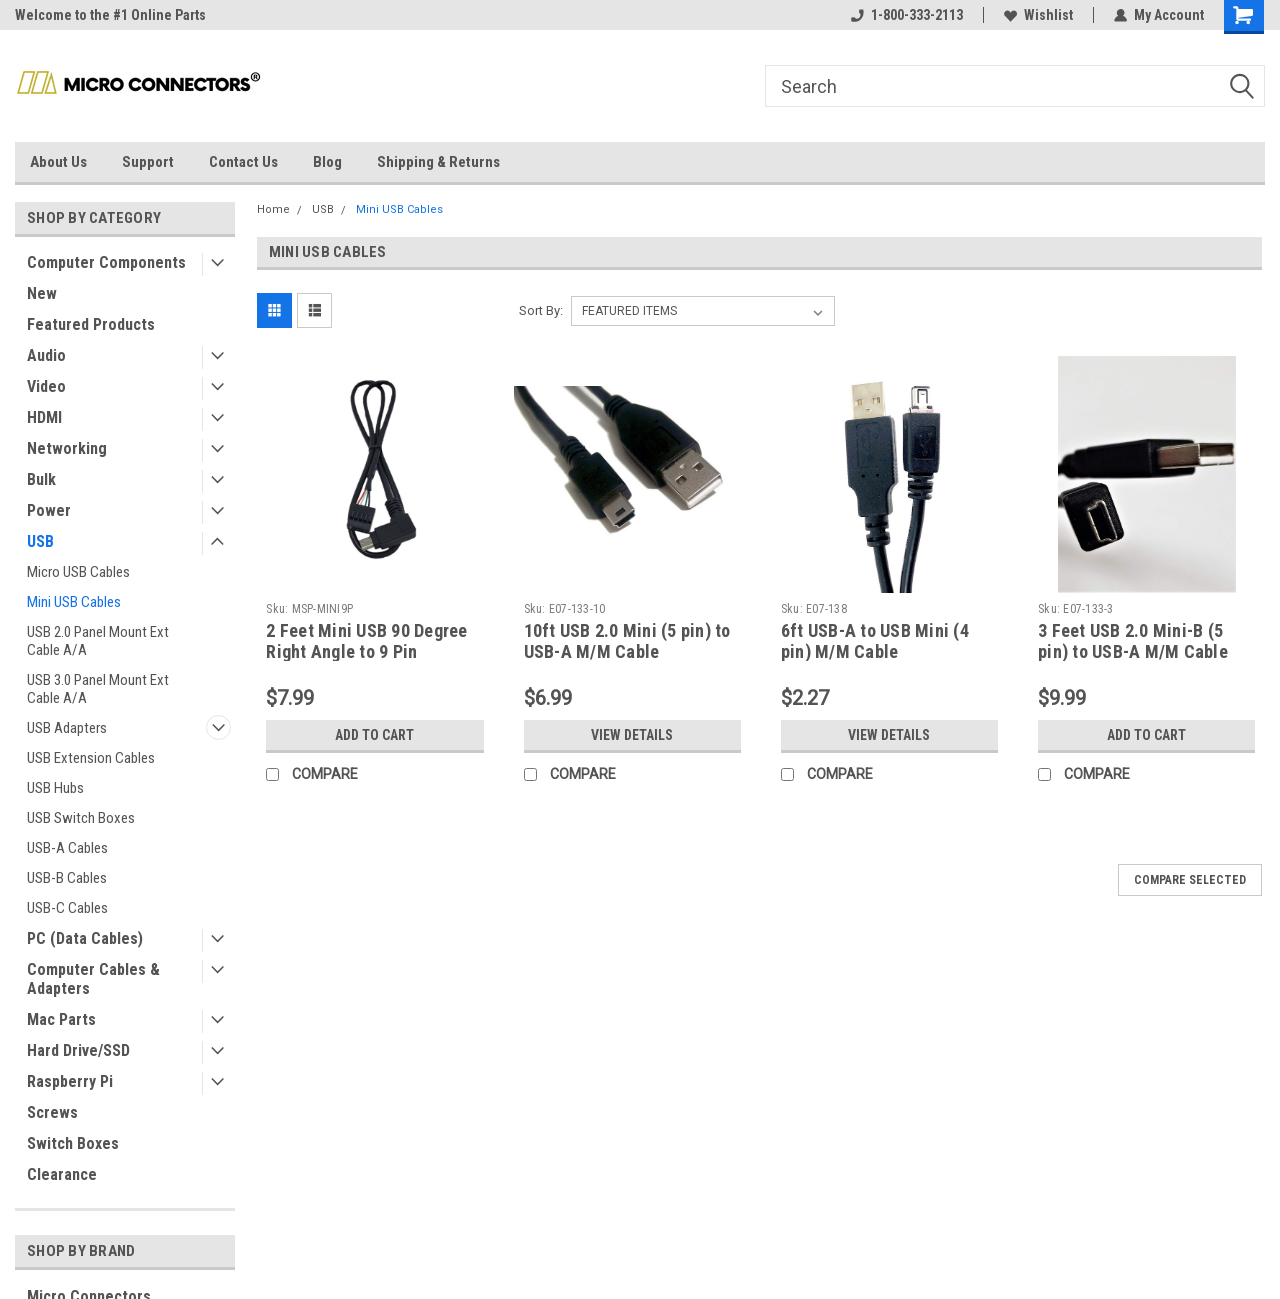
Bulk (41, 479)
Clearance (62, 1174)
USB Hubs (55, 788)
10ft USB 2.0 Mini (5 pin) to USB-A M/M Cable (627, 641)
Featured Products (91, 324)
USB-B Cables (67, 878)
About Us (58, 162)
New (42, 293)
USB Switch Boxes (81, 818)
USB (40, 541)
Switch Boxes (73, 1143)
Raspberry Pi (70, 1081)
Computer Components (106, 262)
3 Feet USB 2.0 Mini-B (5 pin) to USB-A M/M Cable (1133, 641)
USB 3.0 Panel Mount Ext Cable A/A (98, 689)
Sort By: (541, 310)
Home (273, 209)
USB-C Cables (67, 908)
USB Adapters (67, 728)
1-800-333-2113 (907, 15)
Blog (327, 162)
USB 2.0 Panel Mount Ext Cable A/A (98, 641)
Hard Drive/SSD (78, 1050)
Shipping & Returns (438, 162)
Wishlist (1038, 15)
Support (148, 162)
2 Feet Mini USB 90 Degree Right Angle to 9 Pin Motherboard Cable (366, 651)
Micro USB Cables (78, 572)
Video (46, 386)
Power (49, 510)
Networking (67, 448)
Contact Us (243, 162)
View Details (632, 735)
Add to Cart (374, 735)
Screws (52, 1112)
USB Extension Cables (91, 758)
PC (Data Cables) (85, 938)
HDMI (44, 417)
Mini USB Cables (74, 602)
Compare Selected (1190, 880)
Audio (46, 355)
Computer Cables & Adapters (93, 979)
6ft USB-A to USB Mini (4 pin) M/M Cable (875, 641)
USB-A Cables (67, 848)
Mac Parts (61, 1019)
